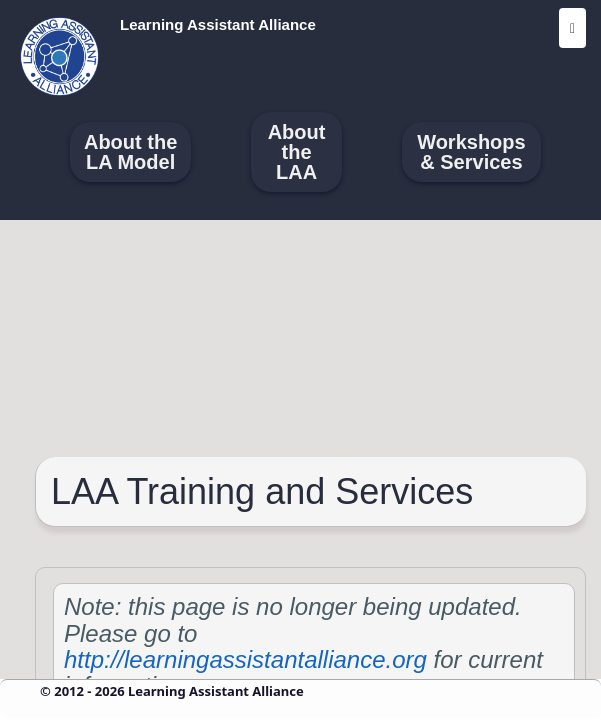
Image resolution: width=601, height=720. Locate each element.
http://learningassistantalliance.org (245, 659)
